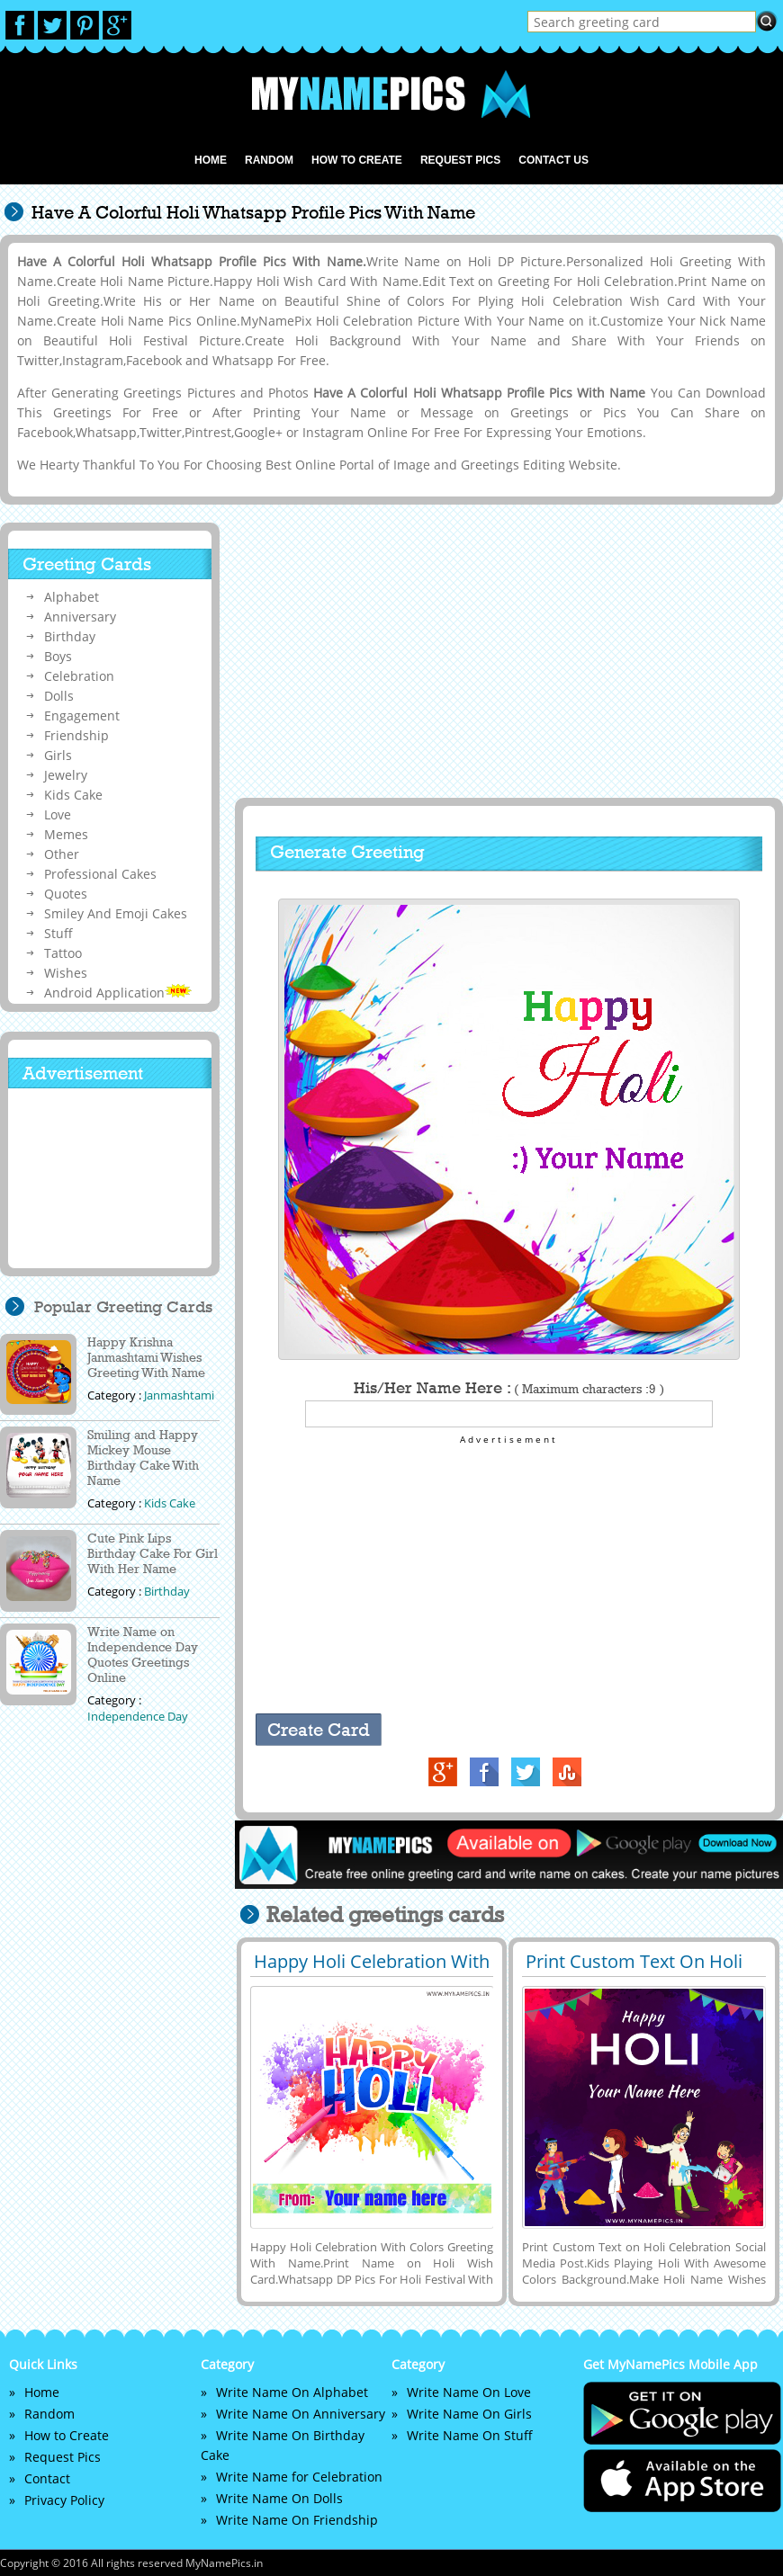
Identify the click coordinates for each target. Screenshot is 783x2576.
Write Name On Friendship (297, 2519)
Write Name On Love (469, 2392)
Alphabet (71, 596)
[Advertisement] (507, 652)
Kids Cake (73, 794)
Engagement (82, 715)
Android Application (118, 992)
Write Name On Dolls (279, 2498)
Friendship (76, 735)
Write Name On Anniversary (300, 2413)
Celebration (79, 675)
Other (61, 854)
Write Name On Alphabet (292, 2392)
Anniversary (80, 616)
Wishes (65, 972)
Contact (47, 2478)
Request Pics (460, 160)
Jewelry (65, 774)
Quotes (65, 893)
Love (57, 814)
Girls (58, 755)
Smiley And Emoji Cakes (115, 913)
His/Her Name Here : (509, 1388)
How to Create (356, 160)
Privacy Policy (64, 2500)
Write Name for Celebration (299, 2476)
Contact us (553, 160)
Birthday (69, 636)
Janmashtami (179, 1395)
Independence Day (137, 1716)
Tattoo (63, 953)
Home (210, 160)
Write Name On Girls (469, 2413)
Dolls (59, 695)
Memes (66, 834)
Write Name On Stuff (470, 2435)
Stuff (58, 933)
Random (269, 160)
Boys (58, 656)
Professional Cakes (100, 873)
